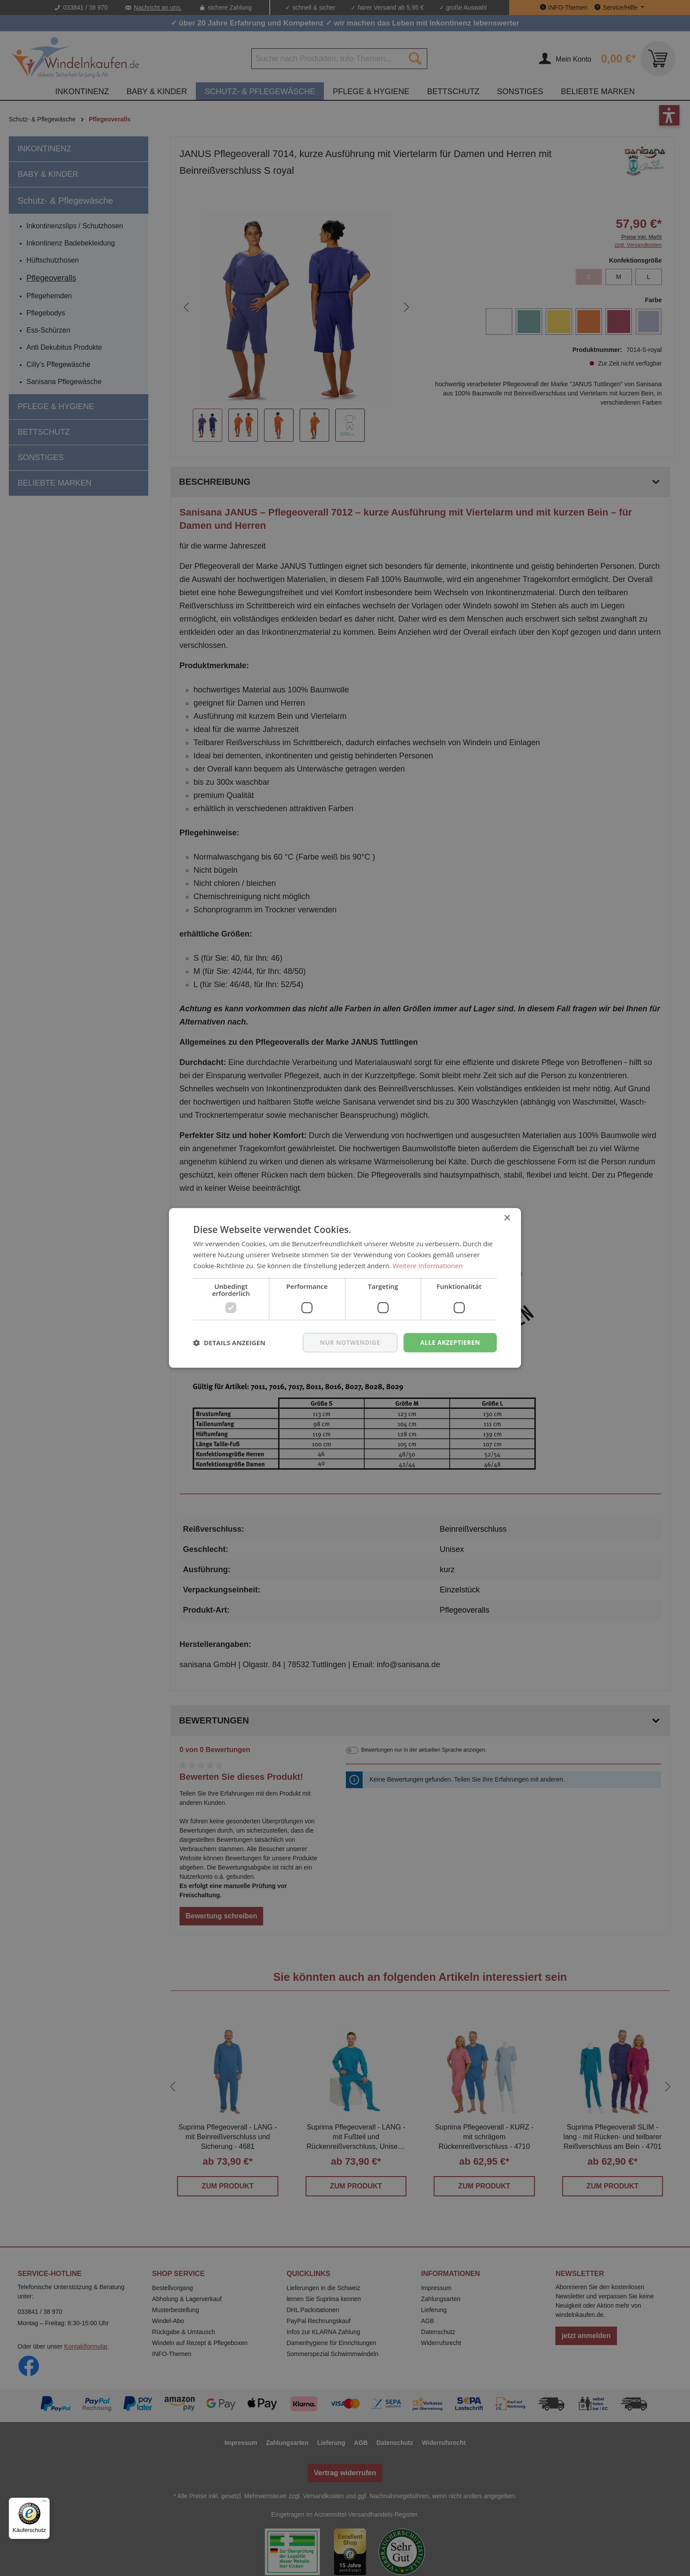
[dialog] (345, 1288)
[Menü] (44, 2503)
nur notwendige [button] (350, 1342)
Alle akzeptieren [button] (450, 1342)
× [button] (506, 1218)
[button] (229, 1343)
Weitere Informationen (428, 1265)
